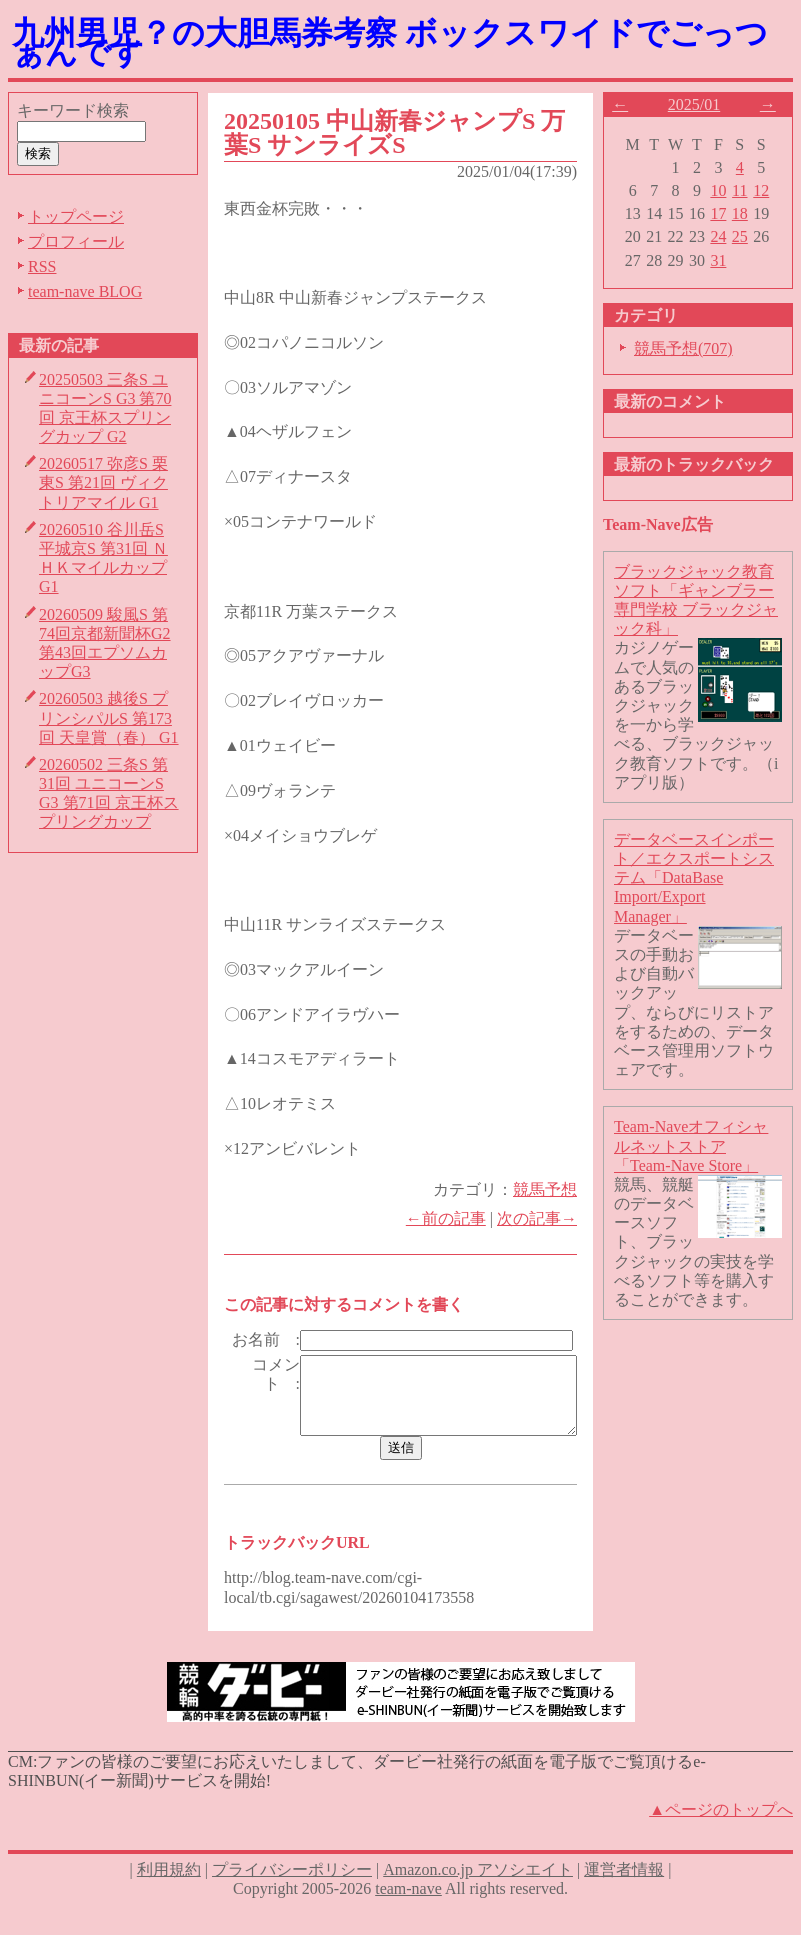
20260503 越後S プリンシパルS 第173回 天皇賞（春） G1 (109, 717)
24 (727, 236)
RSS (42, 266)
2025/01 (702, 104)
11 (748, 190)
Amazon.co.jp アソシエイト (478, 1897)
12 (770, 190)
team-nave (408, 1916)
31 (727, 260)
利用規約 (169, 1897)
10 (727, 190)
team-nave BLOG (85, 291)
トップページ (76, 216)
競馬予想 (553, 1189)
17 (727, 213)
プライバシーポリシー (292, 1897)
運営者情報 (624, 1897)
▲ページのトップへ (721, 1838)
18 (748, 213)
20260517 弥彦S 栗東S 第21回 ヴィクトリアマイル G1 (103, 482)
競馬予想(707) (691, 348)
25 (748, 236)
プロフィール (76, 241)
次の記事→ (545, 1218)
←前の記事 (454, 1218)
